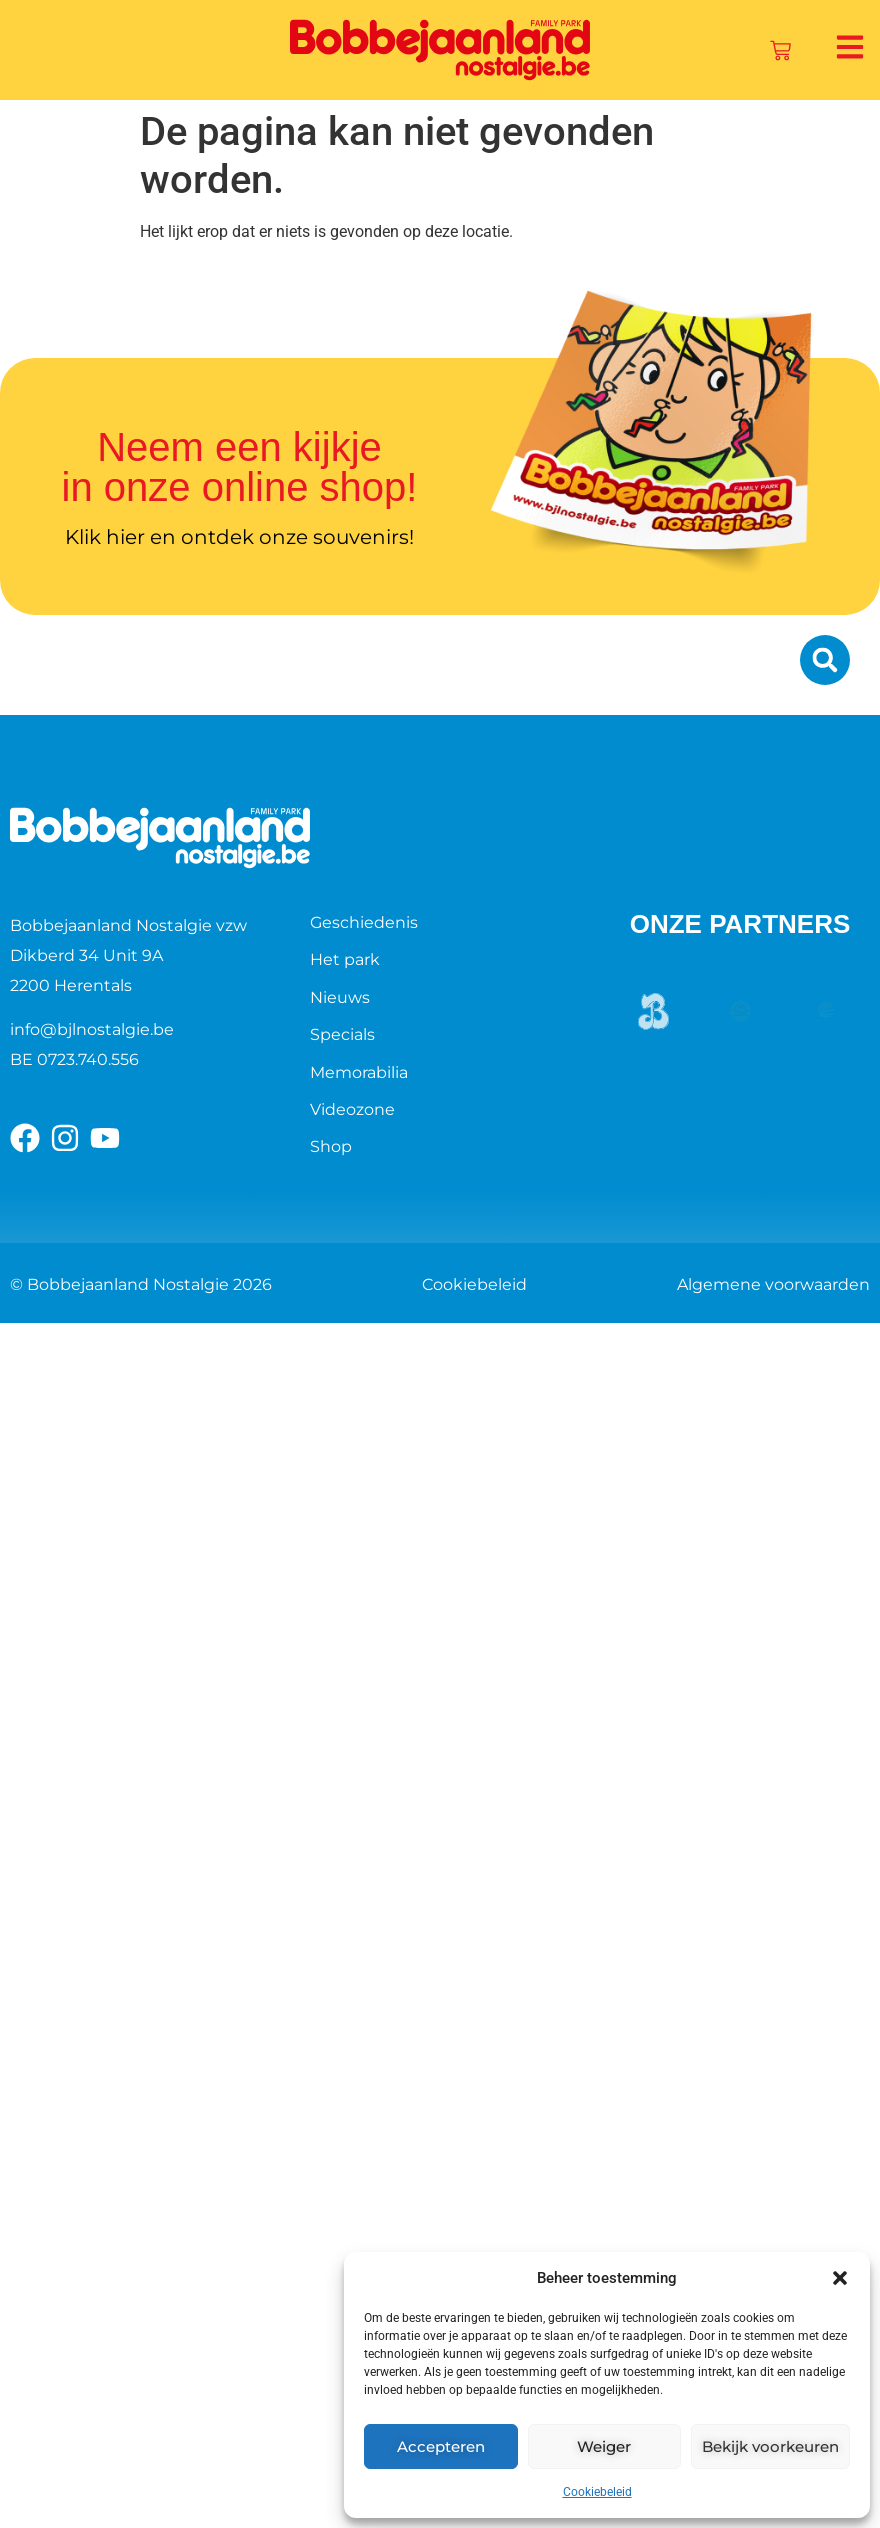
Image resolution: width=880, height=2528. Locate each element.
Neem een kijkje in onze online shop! (240, 467)
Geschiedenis (364, 922)
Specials (342, 1034)
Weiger (604, 2446)
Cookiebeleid (597, 2492)
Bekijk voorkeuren (770, 2446)
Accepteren (441, 2446)
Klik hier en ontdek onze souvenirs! (239, 537)
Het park (345, 959)
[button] (840, 2278)
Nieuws (340, 997)
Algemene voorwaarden (773, 1284)
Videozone (352, 1109)
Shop (331, 1146)
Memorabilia (359, 1072)
